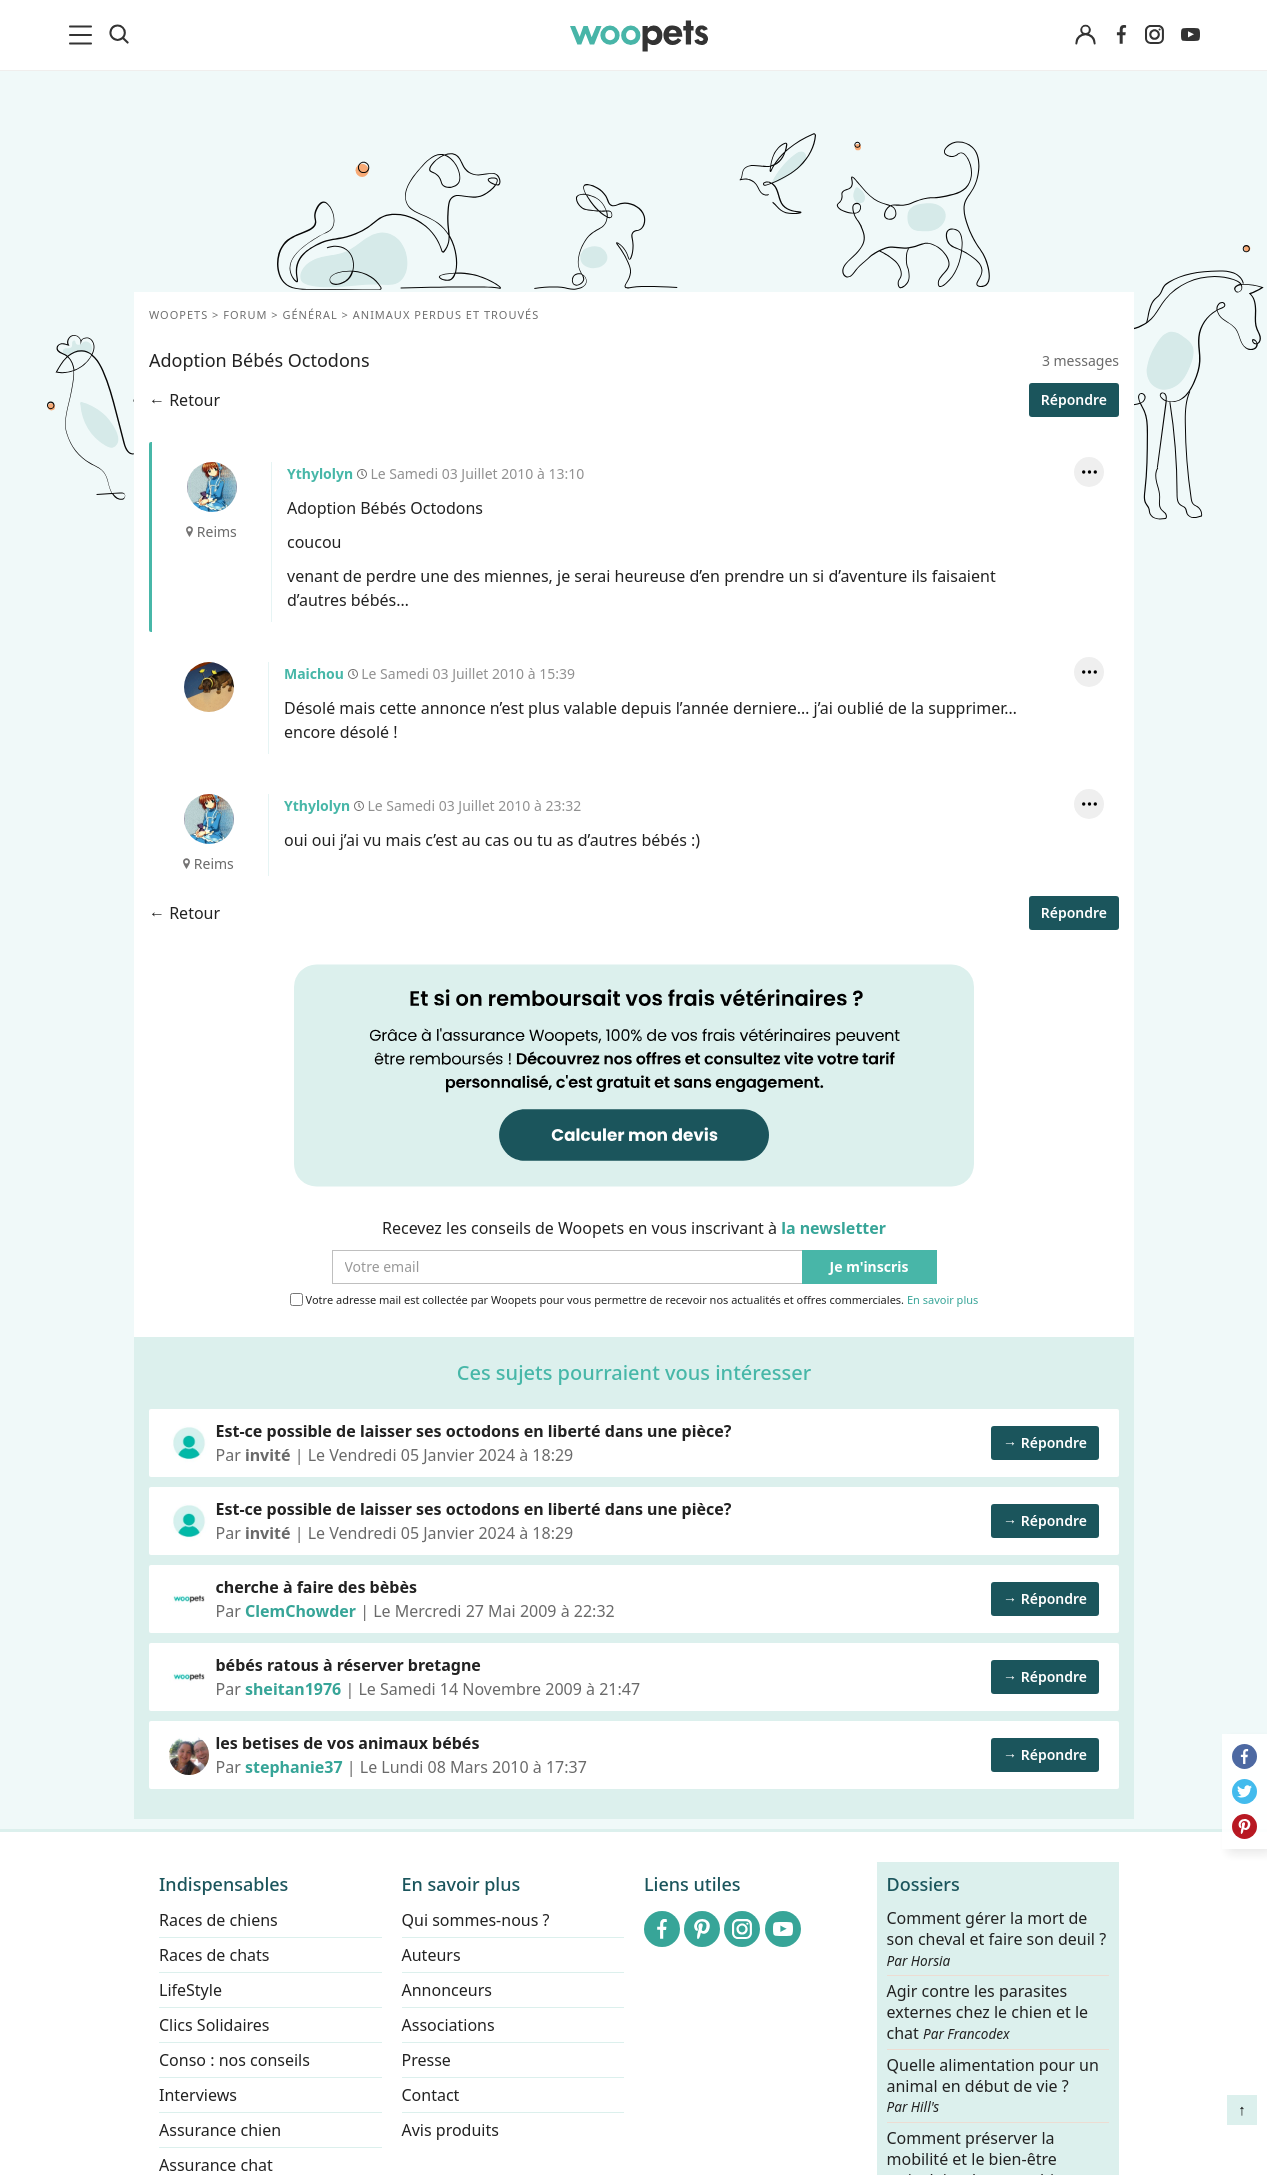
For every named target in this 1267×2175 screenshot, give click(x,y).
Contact (430, 2095)
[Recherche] (119, 35)
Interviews (198, 2095)
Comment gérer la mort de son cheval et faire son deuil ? (996, 1939)
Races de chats (214, 1955)
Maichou (208, 687)
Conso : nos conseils (234, 2060)
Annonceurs (446, 1990)
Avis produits (449, 2130)
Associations (447, 2025)
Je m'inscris (868, 1267)
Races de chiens (218, 1920)
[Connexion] (1086, 35)
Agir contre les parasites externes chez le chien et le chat (987, 2012)
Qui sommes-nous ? (475, 1920)
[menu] (84, 35)
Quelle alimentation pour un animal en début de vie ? (992, 2085)
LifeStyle (190, 1990)
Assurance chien (220, 2130)
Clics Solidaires (214, 2025)
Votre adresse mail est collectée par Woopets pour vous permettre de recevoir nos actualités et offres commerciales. (633, 1300)
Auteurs (430, 1955)
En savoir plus (941, 1300)
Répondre (1073, 399)
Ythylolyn (211, 487)
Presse (425, 2060)
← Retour (184, 400)
